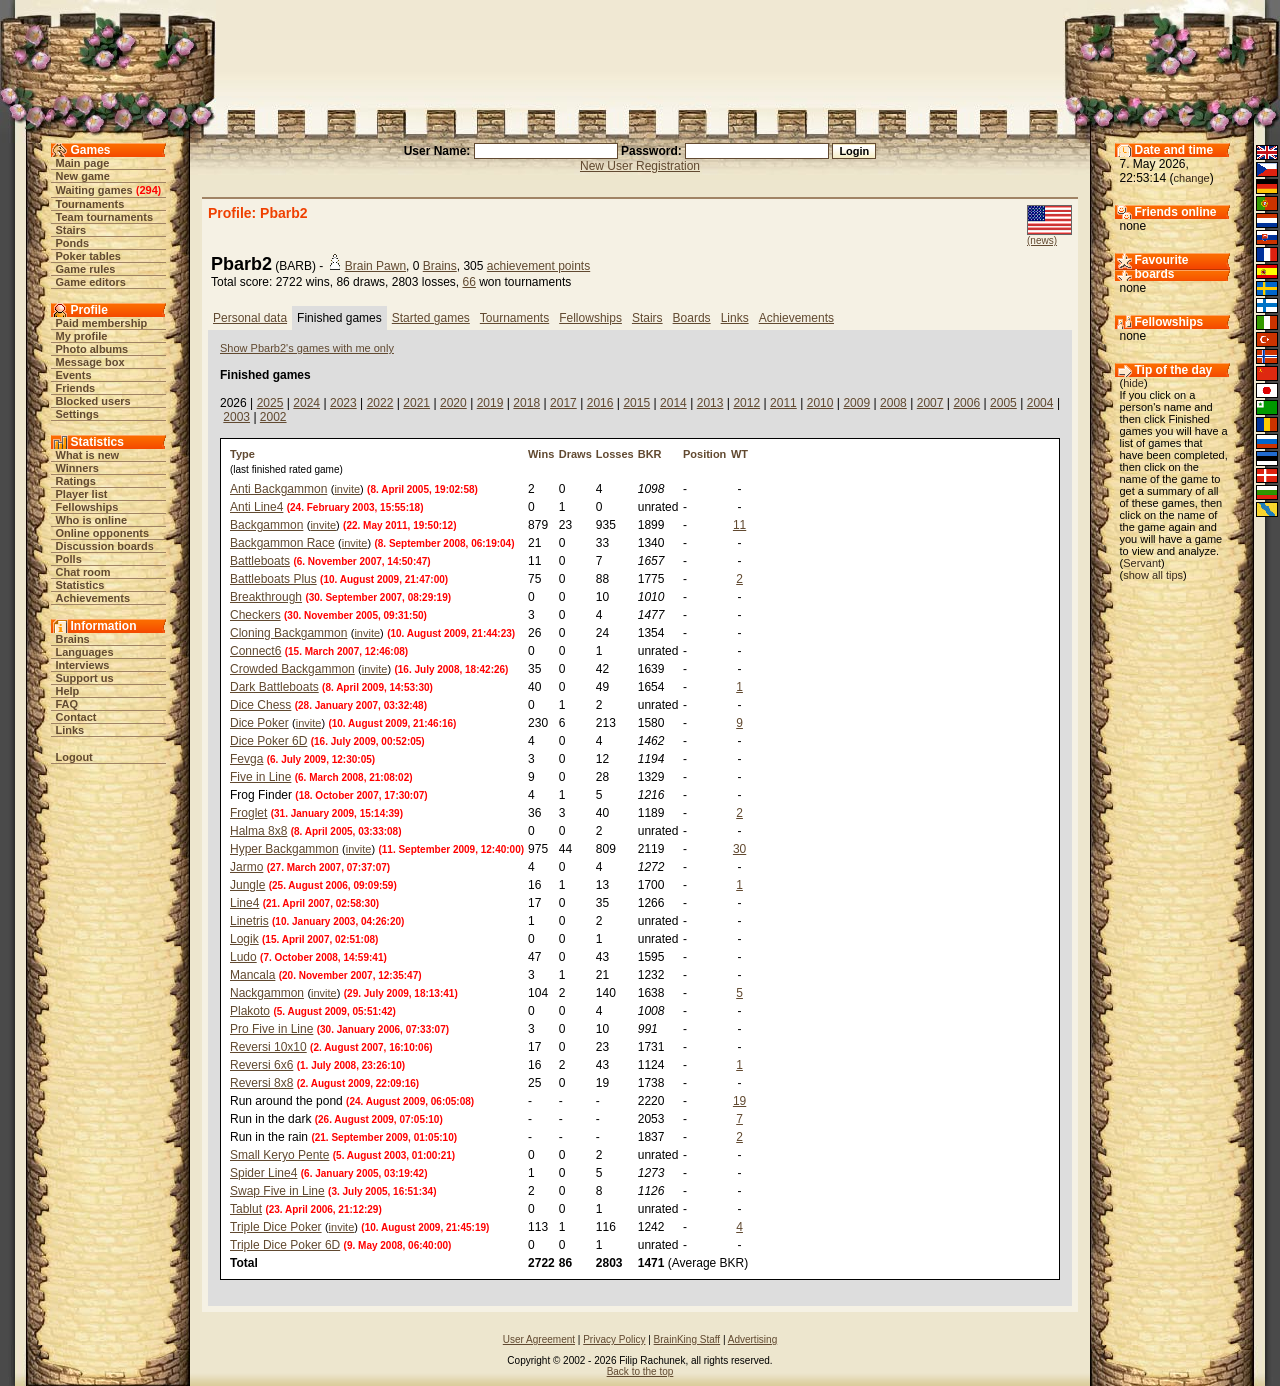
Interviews (83, 665)
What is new (88, 455)
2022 (380, 403)
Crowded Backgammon (292, 669)
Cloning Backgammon (288, 633)
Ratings (76, 481)
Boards (692, 318)
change (1192, 178)
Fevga (246, 759)
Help (68, 691)
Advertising (752, 1339)
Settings (77, 414)
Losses (615, 454)
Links (70, 730)
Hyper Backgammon (284, 849)
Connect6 (255, 651)
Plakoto (250, 1011)
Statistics (80, 585)
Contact (76, 717)
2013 (710, 403)
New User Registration (640, 166)
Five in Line (260, 777)
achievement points (538, 266)
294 (148, 190)
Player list (82, 494)
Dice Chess (260, 705)
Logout (74, 757)
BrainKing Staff (687, 1339)
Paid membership (102, 323)
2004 (1040, 403)
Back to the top (640, 1371)
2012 (746, 403)
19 (739, 1101)
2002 (273, 417)
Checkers (255, 615)
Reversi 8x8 (261, 1083)
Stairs (71, 230)
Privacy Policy (614, 1339)
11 (739, 525)
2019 (490, 403)
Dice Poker (259, 723)
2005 (1003, 403)
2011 (783, 403)
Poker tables (88, 256)
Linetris (249, 921)
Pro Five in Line (271, 1029)
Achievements (93, 598)
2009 (856, 403)
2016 (600, 403)
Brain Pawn (375, 266)
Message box (90, 362)
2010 (820, 403)
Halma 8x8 (258, 831)
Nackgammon (267, 993)
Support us (85, 678)
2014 (673, 403)
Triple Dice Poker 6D (285, 1245)
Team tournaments (105, 217)
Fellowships (87, 507)
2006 (966, 403)
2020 (453, 403)
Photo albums (92, 349)
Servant (1142, 563)
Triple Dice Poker (276, 1227)
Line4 (244, 903)
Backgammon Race (282, 543)
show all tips (1153, 575)
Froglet (248, 813)
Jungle (247, 885)
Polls (69, 559)
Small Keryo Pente (279, 1155)
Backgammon (266, 525)
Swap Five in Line (277, 1191)
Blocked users (93, 401)
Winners (77, 468)
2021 (416, 403)
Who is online (92, 520)
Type (242, 454)
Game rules (86, 269)
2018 (526, 403)
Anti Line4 (256, 507)
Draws (575, 454)
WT (739, 454)
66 (468, 282)
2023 (343, 403)
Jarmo (246, 867)
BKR (650, 454)
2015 (636, 403)
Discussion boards (105, 546)
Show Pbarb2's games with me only (307, 348)
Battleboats (260, 561)
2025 (270, 403)
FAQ (67, 704)
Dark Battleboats (274, 687)
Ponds (73, 243)
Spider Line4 (263, 1173)
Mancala (252, 975)
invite (347, 489)
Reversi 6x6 (261, 1065)
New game (83, 176)
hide (1133, 383)
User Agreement (539, 1339)
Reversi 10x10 (268, 1047)
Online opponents (103, 533)
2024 (306, 403)
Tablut (246, 1209)
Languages (85, 652)
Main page (83, 163)
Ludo (243, 957)
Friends (76, 388)
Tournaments (90, 204)
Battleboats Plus (273, 579)
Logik (244, 939)
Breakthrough (266, 597)
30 (739, 849)
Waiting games (94, 190)
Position (704, 454)
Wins (541, 454)
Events (74, 375)
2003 (236, 417)
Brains (73, 639)
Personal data (250, 318)
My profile (82, 336)
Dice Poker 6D (268, 741)
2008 (893, 403)
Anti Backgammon (278, 489)
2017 (563, 403)
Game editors (91, 282)
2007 (930, 403)
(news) (1042, 240)
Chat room (83, 572)
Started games (431, 318)
